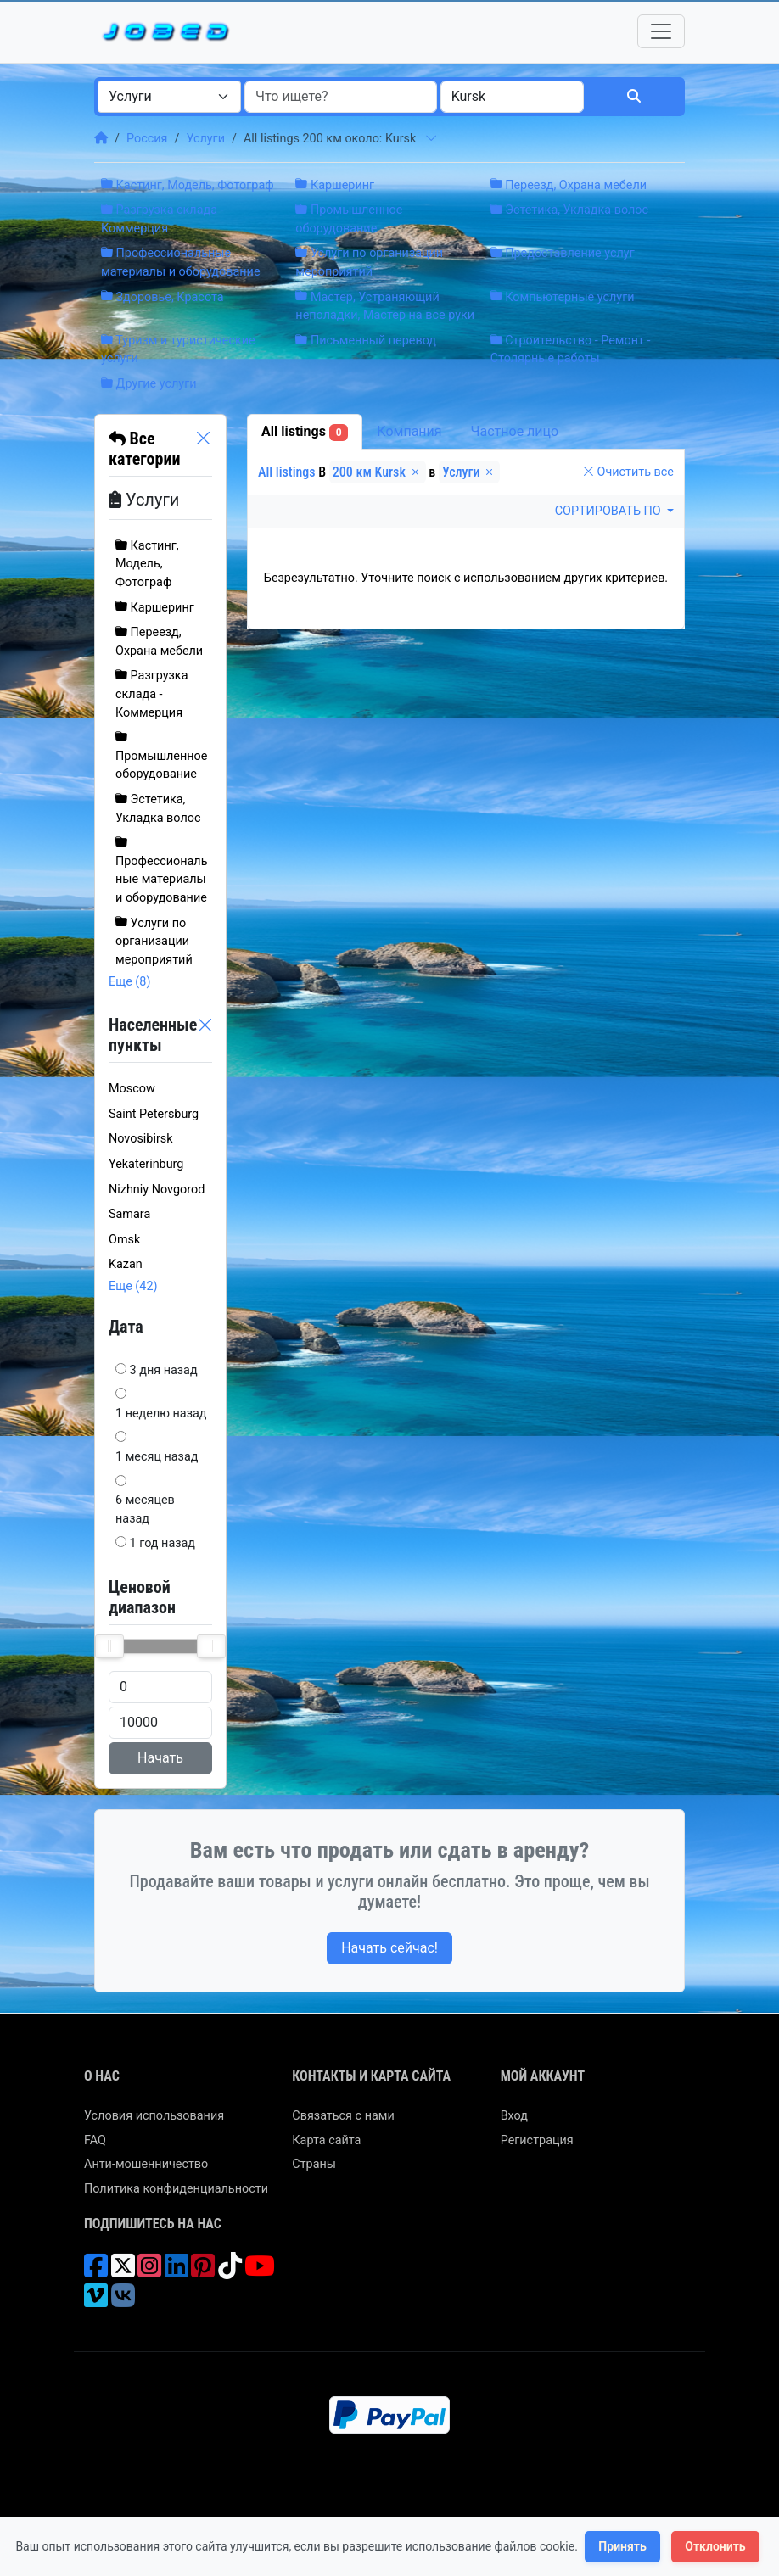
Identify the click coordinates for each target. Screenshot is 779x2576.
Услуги (205, 138)
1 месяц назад (156, 1457)
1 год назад (162, 1543)
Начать (160, 1758)
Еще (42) (133, 1286)
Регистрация (537, 2140)
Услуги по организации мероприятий (154, 941)
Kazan (126, 1264)
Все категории (144, 448)
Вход (514, 2116)
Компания (409, 431)
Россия (146, 138)
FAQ (95, 2140)
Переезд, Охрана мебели (568, 185)
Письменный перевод (365, 340)
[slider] (109, 1646)
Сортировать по (609, 511)
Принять (622, 2546)
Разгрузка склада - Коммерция (151, 693)
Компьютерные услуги (562, 297)
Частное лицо (515, 431)
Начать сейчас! (389, 1948)
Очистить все (628, 472)
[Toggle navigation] (661, 31)
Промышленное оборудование (161, 755)
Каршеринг (334, 185)
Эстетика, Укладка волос (569, 210)
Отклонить (715, 2546)
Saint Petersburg (154, 1114)
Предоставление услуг (562, 253)
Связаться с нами (343, 2116)
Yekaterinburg (146, 1164)
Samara (129, 1214)
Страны (314, 2164)
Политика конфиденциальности (176, 2189)
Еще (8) (129, 982)
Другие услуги (148, 384)
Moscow (132, 1088)
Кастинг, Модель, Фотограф (187, 185)
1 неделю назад (161, 1413)
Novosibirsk (141, 1139)
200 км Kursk (378, 472)
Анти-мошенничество (146, 2164)
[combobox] (169, 97)
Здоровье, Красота (162, 297)
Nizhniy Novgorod (157, 1189)
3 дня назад (164, 1370)
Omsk (124, 1239)
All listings (304, 432)
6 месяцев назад (145, 1509)
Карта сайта (326, 2140)
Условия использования (154, 2116)
